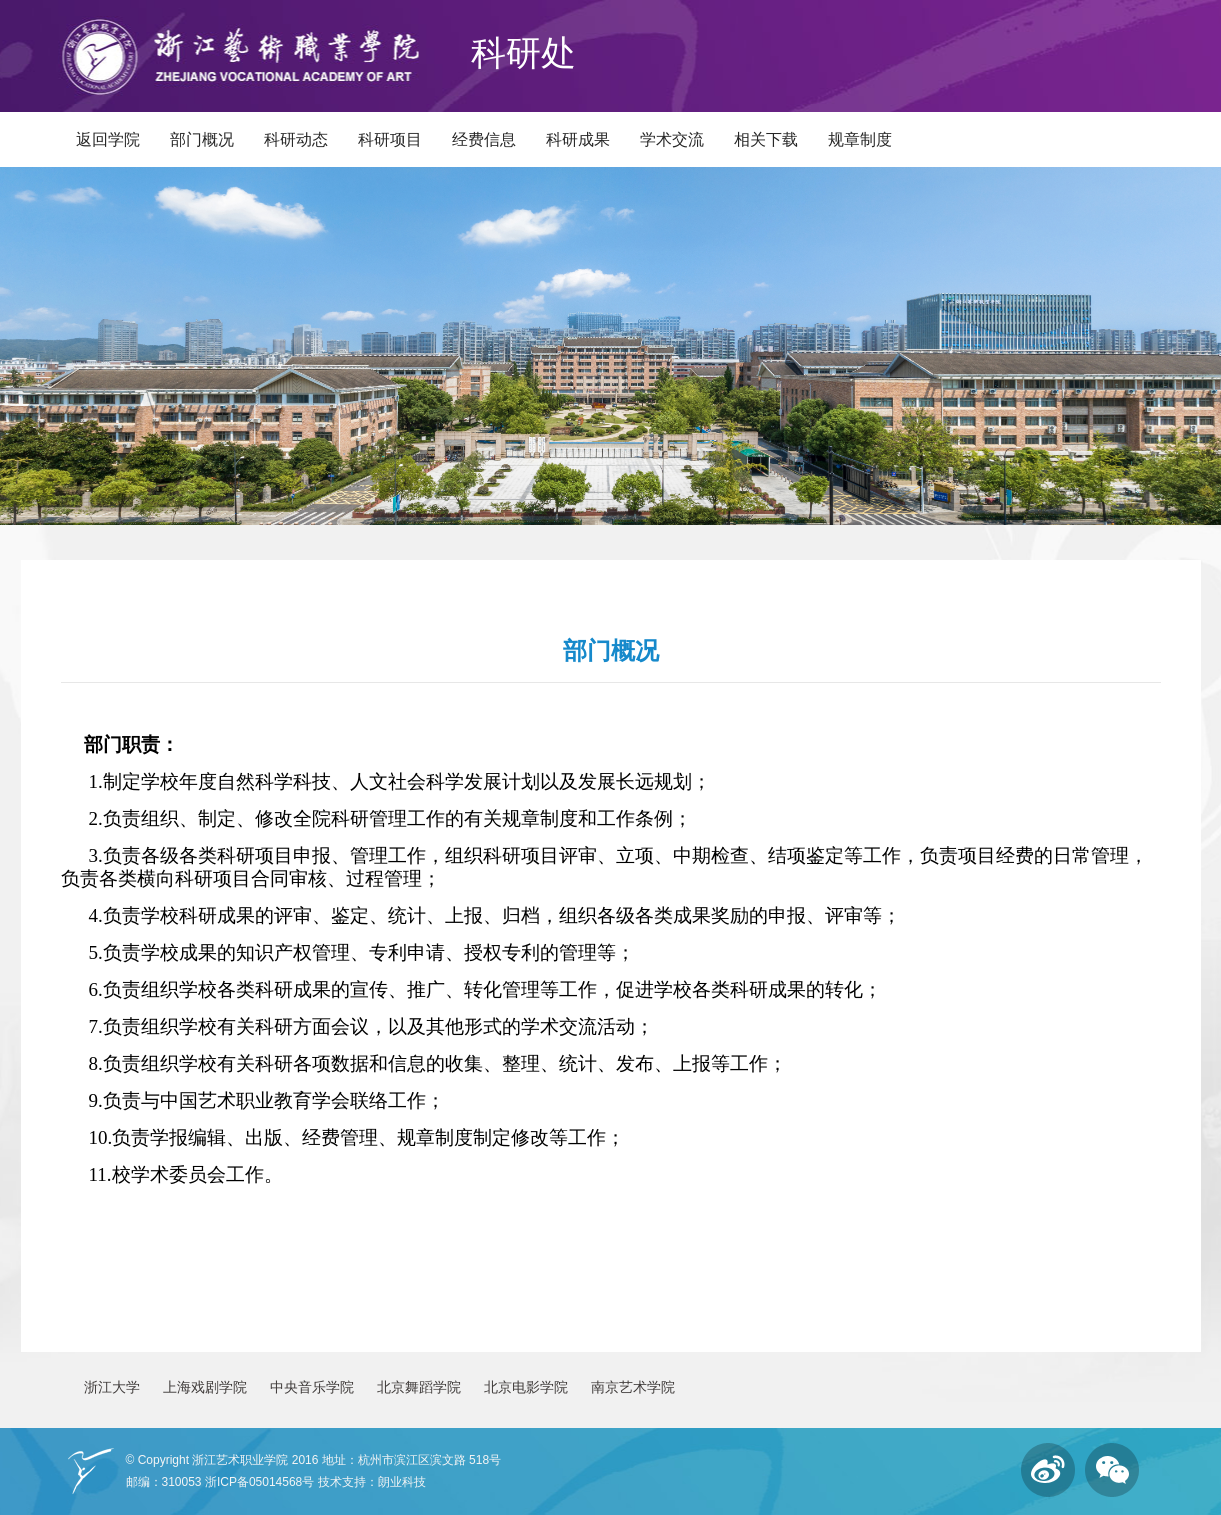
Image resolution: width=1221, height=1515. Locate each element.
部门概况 (202, 139)
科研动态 (296, 139)
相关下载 (766, 139)
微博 (1048, 1470)
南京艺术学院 (633, 1387)
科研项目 (390, 139)
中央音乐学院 (312, 1387)
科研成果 (578, 139)
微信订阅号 (1112, 1470)
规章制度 (860, 139)
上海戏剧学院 (205, 1387)
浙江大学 (112, 1387)
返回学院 (108, 139)
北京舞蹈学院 (419, 1387)
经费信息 (484, 139)
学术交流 (672, 139)
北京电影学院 (526, 1387)
